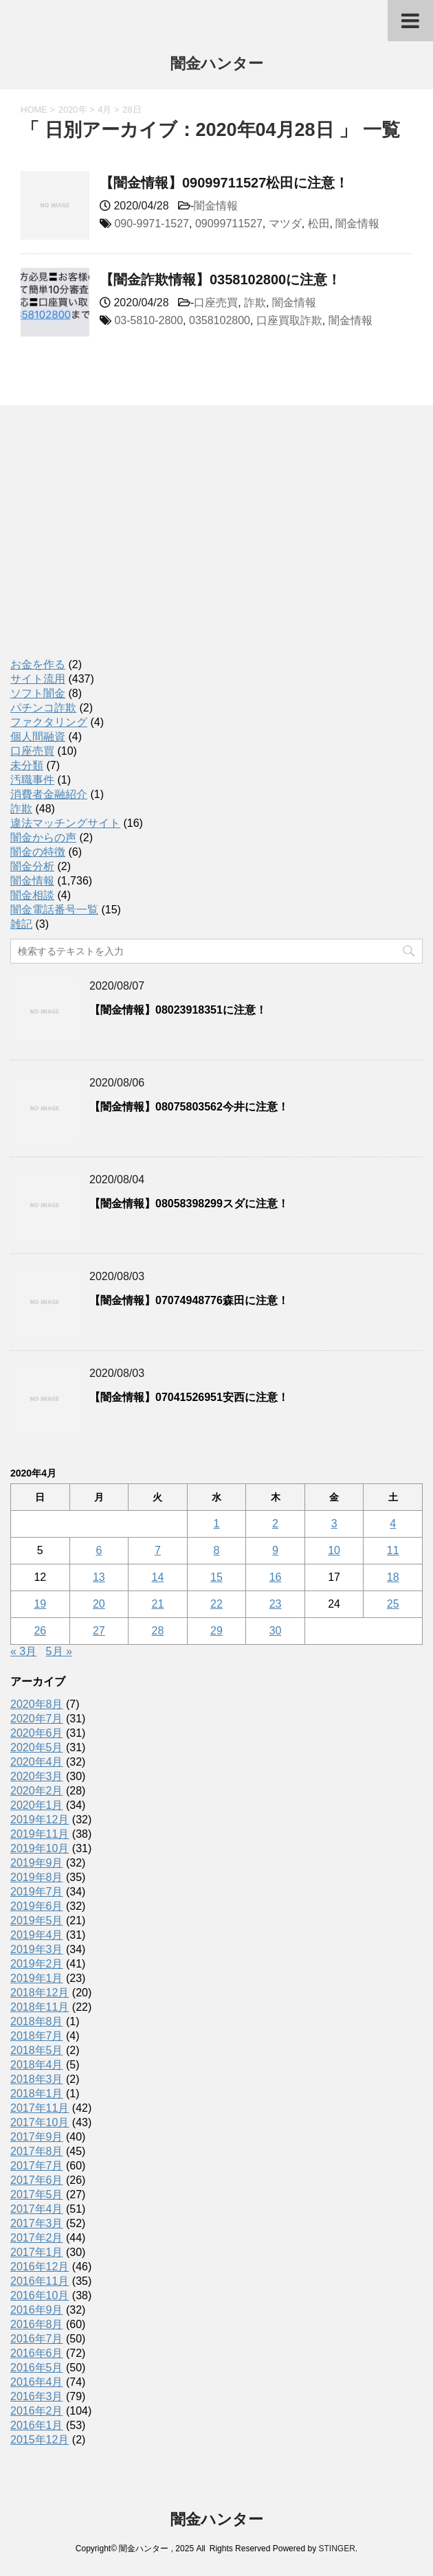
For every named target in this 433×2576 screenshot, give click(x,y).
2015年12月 (39, 2440)
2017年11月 (39, 2108)
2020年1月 (36, 1805)
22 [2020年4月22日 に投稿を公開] (216, 1604)
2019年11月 (39, 1834)
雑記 (21, 924)
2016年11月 (39, 2281)
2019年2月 (36, 1964)
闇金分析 (32, 866)
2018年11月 (39, 2007)
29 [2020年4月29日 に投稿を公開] (216, 1631)
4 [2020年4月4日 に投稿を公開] (393, 1523)
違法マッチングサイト (65, 823)
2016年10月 (39, 2295)
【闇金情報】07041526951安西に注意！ (189, 1397)
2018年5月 (36, 2050)
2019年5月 (36, 1920)
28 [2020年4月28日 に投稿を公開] (158, 1631)
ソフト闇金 (37, 693)
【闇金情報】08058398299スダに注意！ (189, 1203)
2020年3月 (36, 1776)
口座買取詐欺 (289, 320)
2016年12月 (39, 2266)
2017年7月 (36, 2166)
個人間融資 (37, 736)
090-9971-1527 (151, 223)
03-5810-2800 (148, 320)
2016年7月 (36, 2339)
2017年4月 (36, 2209)
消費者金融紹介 (48, 794)
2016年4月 (36, 2382)
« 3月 (23, 1651)
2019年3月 (36, 1949)
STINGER (336, 2548)
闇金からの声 (43, 837)
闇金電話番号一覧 (54, 909)
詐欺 (255, 302)
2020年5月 (36, 1747)
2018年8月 (36, 2021)
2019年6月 (36, 1906)
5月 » (59, 1651)
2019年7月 (36, 1891)
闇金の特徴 (37, 852)
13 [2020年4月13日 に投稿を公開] (99, 1577)
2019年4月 (36, 1935)
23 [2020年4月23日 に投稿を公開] (275, 1604)
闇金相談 (32, 895)
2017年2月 (36, 2238)
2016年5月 (36, 2367)
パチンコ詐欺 (43, 708)
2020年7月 (36, 1718)
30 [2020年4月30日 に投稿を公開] (275, 1631)
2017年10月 (39, 2122)
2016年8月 (36, 2324)
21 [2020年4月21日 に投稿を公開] (158, 1604)
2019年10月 (39, 1848)
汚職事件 (32, 780)
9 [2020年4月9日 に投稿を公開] (275, 1550)
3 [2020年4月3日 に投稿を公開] (334, 1523)
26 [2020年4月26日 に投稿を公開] (40, 1631)
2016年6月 (36, 2353)
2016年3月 (36, 2396)
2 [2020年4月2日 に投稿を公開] (275, 1523)
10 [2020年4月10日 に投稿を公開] (334, 1550)
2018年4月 (36, 2065)
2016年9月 (36, 2310)
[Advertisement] (113, 546)
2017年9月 (36, 2137)
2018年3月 (36, 2079)
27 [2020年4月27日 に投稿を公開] (99, 1631)
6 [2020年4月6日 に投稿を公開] (99, 1550)
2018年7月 (36, 2036)
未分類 (26, 765)
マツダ (285, 223)
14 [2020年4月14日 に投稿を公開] (158, 1577)
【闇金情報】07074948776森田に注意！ (189, 1300)
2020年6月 (36, 1733)
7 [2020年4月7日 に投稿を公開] (158, 1550)
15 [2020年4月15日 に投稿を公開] (216, 1577)
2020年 (72, 109)
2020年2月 (36, 1791)
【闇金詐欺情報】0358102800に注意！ (220, 279)
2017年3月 (36, 2223)
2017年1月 (36, 2252)
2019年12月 (39, 1819)
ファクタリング (48, 722)
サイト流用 (37, 679)
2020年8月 (36, 1704)
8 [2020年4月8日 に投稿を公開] (217, 1550)
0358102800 (219, 320)
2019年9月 (36, 1863)
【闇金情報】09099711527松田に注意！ (224, 182)
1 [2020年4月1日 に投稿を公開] (217, 1523)
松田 (319, 223)
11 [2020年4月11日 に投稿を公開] (393, 1550)
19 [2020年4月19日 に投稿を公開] (40, 1604)
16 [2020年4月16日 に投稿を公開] (275, 1577)
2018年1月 (36, 2093)
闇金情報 (216, 206)
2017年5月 (36, 2194)
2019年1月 (36, 1978)
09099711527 (229, 223)
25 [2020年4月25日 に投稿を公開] (393, 1604)
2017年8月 (36, 2151)
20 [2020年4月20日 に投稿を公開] (99, 1604)
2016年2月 (36, 2411)
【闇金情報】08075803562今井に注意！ (189, 1107)
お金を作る (37, 664)
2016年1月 (36, 2425)
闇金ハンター (216, 65)
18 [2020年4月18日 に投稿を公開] (393, 1577)
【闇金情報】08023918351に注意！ (178, 1010)
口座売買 (216, 302)
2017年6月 (36, 2180)
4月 (104, 109)
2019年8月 (36, 1877)
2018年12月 (39, 1992)
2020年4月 (36, 1762)
